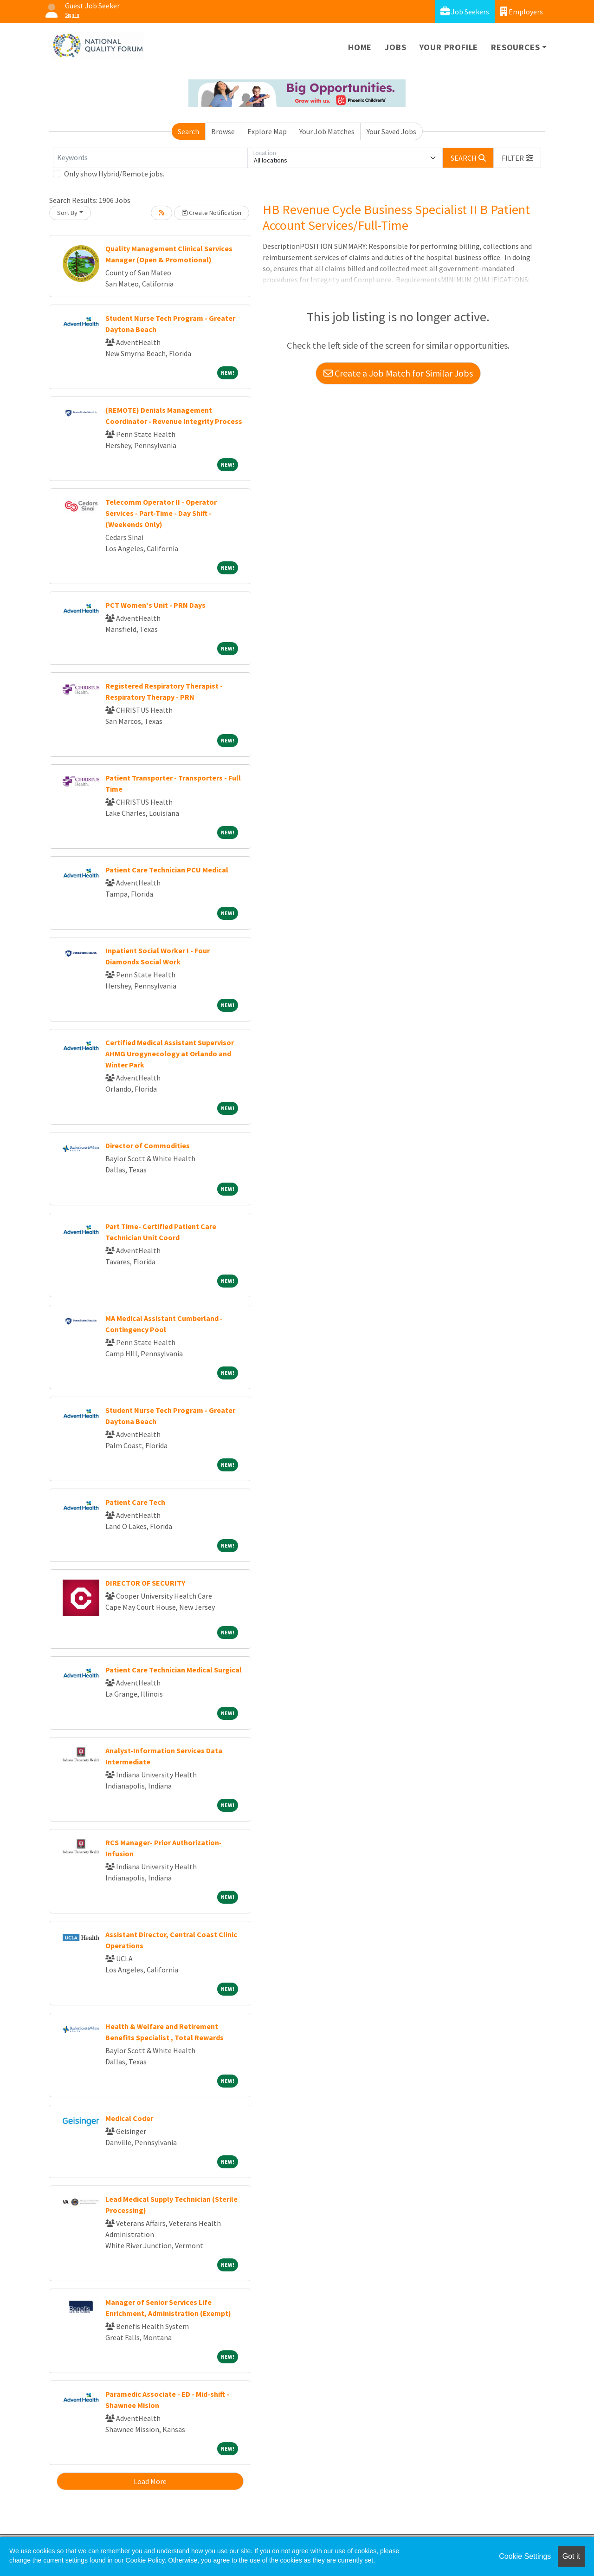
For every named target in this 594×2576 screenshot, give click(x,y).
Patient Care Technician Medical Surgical (173, 1669)
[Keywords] (150, 158)
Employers (521, 11)
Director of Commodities (147, 1145)
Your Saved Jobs (391, 131)
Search (188, 131)
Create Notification (211, 212)
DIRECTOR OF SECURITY (145, 1582)
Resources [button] (515, 47)
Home (360, 47)
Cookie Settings (525, 2556)
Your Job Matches (327, 131)
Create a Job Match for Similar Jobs (398, 373)
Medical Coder (129, 2118)
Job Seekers (464, 11)
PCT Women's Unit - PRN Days (155, 605)
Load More (150, 2481)
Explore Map (267, 131)
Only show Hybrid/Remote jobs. (114, 173)
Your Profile (449, 47)
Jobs (395, 47)
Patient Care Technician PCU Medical (166, 869)
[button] (517, 158)
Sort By (67, 212)
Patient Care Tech (135, 1502)
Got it (571, 2556)
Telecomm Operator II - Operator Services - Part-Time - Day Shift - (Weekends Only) (161, 513)
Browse (223, 131)
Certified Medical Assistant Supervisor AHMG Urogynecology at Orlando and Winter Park (169, 1053)
